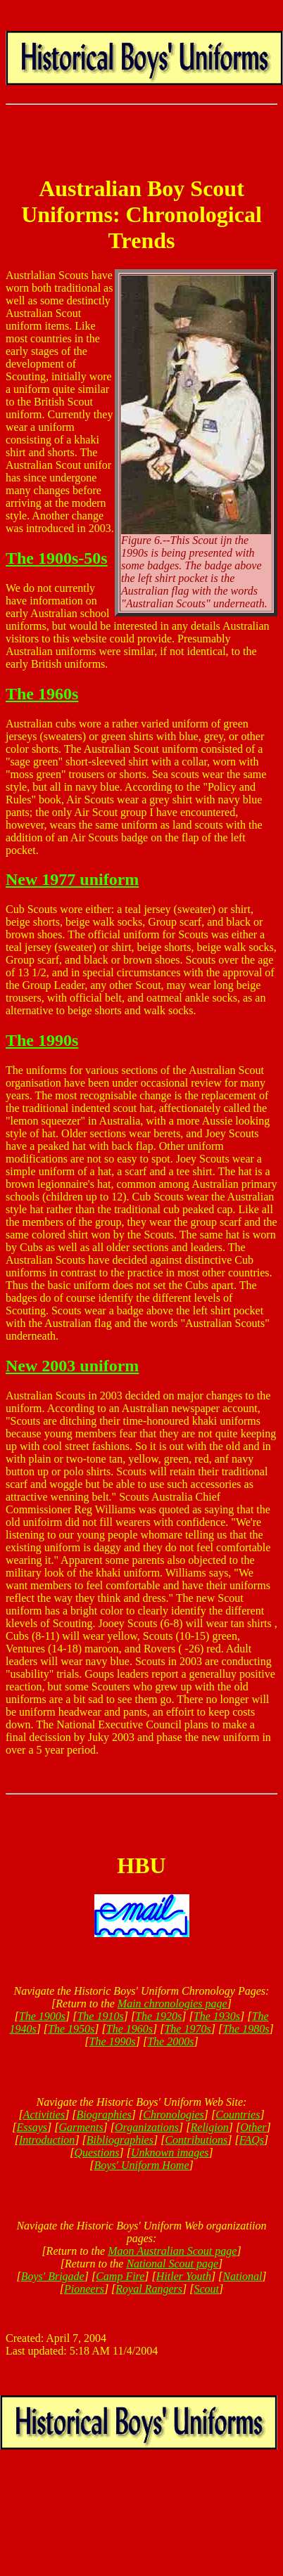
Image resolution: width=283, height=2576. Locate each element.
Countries (237, 2115)
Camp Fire (120, 2276)
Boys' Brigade (52, 2276)
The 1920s (158, 2016)
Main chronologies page (172, 2003)
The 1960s (42, 694)
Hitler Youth (183, 2276)
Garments (81, 2127)
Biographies (104, 2115)
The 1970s (187, 2029)
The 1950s (71, 2029)
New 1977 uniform (72, 879)
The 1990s (42, 1040)
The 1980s (245, 2029)
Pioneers (84, 2289)
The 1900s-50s (57, 558)
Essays (31, 2127)
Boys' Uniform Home (141, 2165)
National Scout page (172, 2264)
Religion (210, 2127)
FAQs (251, 2140)
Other (253, 2127)
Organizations (147, 2127)
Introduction (47, 2140)
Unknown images (170, 2152)
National (242, 2276)
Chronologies (173, 2115)
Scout (206, 2289)
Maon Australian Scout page (172, 2251)
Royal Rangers (148, 2289)
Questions (96, 2152)
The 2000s (170, 2041)
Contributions (196, 2140)
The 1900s (42, 2016)
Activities (44, 2115)
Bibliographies (120, 2140)
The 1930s (217, 2016)
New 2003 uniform (72, 1366)
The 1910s (100, 2016)
